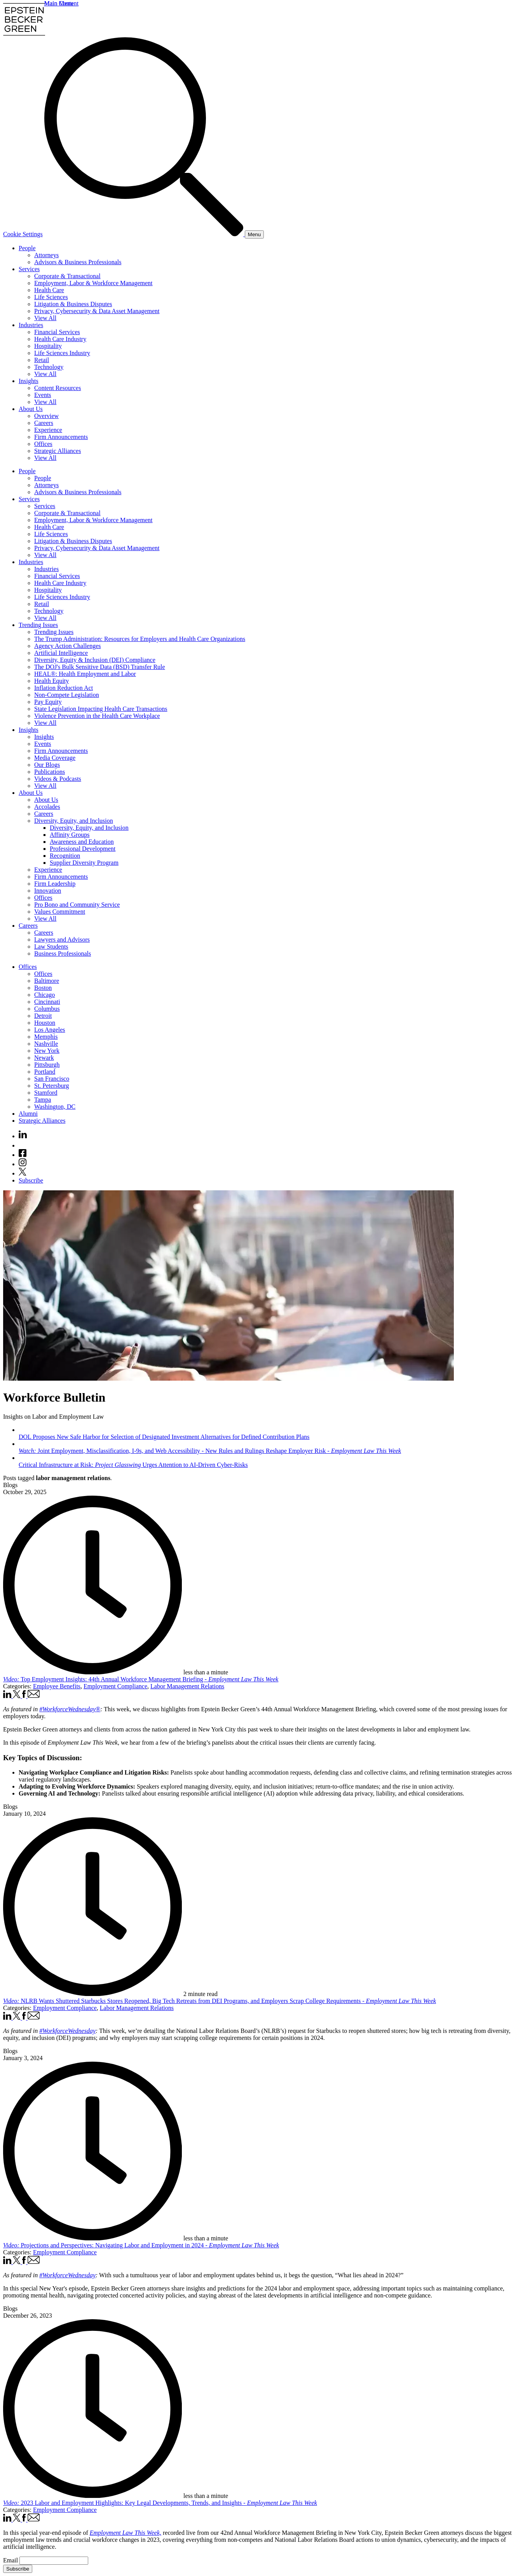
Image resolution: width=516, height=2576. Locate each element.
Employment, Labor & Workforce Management (93, 283)
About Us (31, 409)
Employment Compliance (115, 1686)
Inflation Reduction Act (63, 687)
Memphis (46, 1036)
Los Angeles (49, 1029)
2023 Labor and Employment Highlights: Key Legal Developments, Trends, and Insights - (160, 2502)
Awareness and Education (82, 841)
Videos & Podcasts (57, 778)
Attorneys (46, 255)
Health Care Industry (60, 339)
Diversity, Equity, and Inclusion (73, 820)
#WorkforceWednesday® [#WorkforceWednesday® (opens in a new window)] (69, 1709)
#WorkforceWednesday (67, 2030)
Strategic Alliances (57, 451)
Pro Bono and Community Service (77, 904)
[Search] (144, 234)
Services (29, 269)
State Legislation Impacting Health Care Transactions (100, 708)
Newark (44, 1057)
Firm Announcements (61, 437)
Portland (44, 1071)
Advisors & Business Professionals (77, 262)
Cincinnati (47, 1001)
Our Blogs (47, 764)
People (27, 248)
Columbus (47, 1008)
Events (42, 395)
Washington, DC (54, 1106)
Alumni (28, 1113)
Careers (43, 423)
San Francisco (51, 1078)
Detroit (43, 1015)
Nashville (46, 1043)
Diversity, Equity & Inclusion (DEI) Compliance (94, 660)
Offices (43, 444)
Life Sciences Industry (62, 353)
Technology (48, 367)
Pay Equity (48, 701)
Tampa (42, 1099)
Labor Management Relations (187, 1686)
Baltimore (46, 980)
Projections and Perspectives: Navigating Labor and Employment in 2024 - (141, 2245)
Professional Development (82, 848)
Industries (31, 325)
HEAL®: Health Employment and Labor (85, 674)
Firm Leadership (54, 883)
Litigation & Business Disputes (73, 304)
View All (45, 318)
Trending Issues (38, 625)
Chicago (44, 994)
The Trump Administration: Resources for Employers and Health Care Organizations (139, 639)
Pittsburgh (47, 1064)
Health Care (49, 290)
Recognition (65, 855)
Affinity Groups (69, 834)
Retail (41, 360)
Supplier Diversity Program (84, 862)
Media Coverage (54, 757)
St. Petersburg (51, 1085)
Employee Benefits (56, 1686)
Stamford (46, 1092)
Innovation (47, 890)
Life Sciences (51, 297)
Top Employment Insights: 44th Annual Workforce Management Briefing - (140, 1679)
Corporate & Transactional (67, 276)
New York (46, 1050)
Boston (43, 987)
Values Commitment (59, 911)
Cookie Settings (23, 234)
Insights (28, 381)
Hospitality (48, 346)
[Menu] (254, 234)
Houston (44, 1022)
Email (11, 2560)
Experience (48, 430)
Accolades (47, 806)
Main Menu (58, 3)
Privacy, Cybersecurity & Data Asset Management (96, 311)
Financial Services (57, 332)
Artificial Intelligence (61, 653)
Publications (49, 771)
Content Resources (57, 388)
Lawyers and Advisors (62, 939)
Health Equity (51, 681)
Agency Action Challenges (67, 646)
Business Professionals (62, 953)
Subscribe (31, 1180)
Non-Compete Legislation (66, 694)
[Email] (53, 2561)
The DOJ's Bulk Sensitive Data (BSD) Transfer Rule (99, 667)
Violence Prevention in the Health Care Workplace (97, 715)
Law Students (51, 946)
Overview (46, 416)
